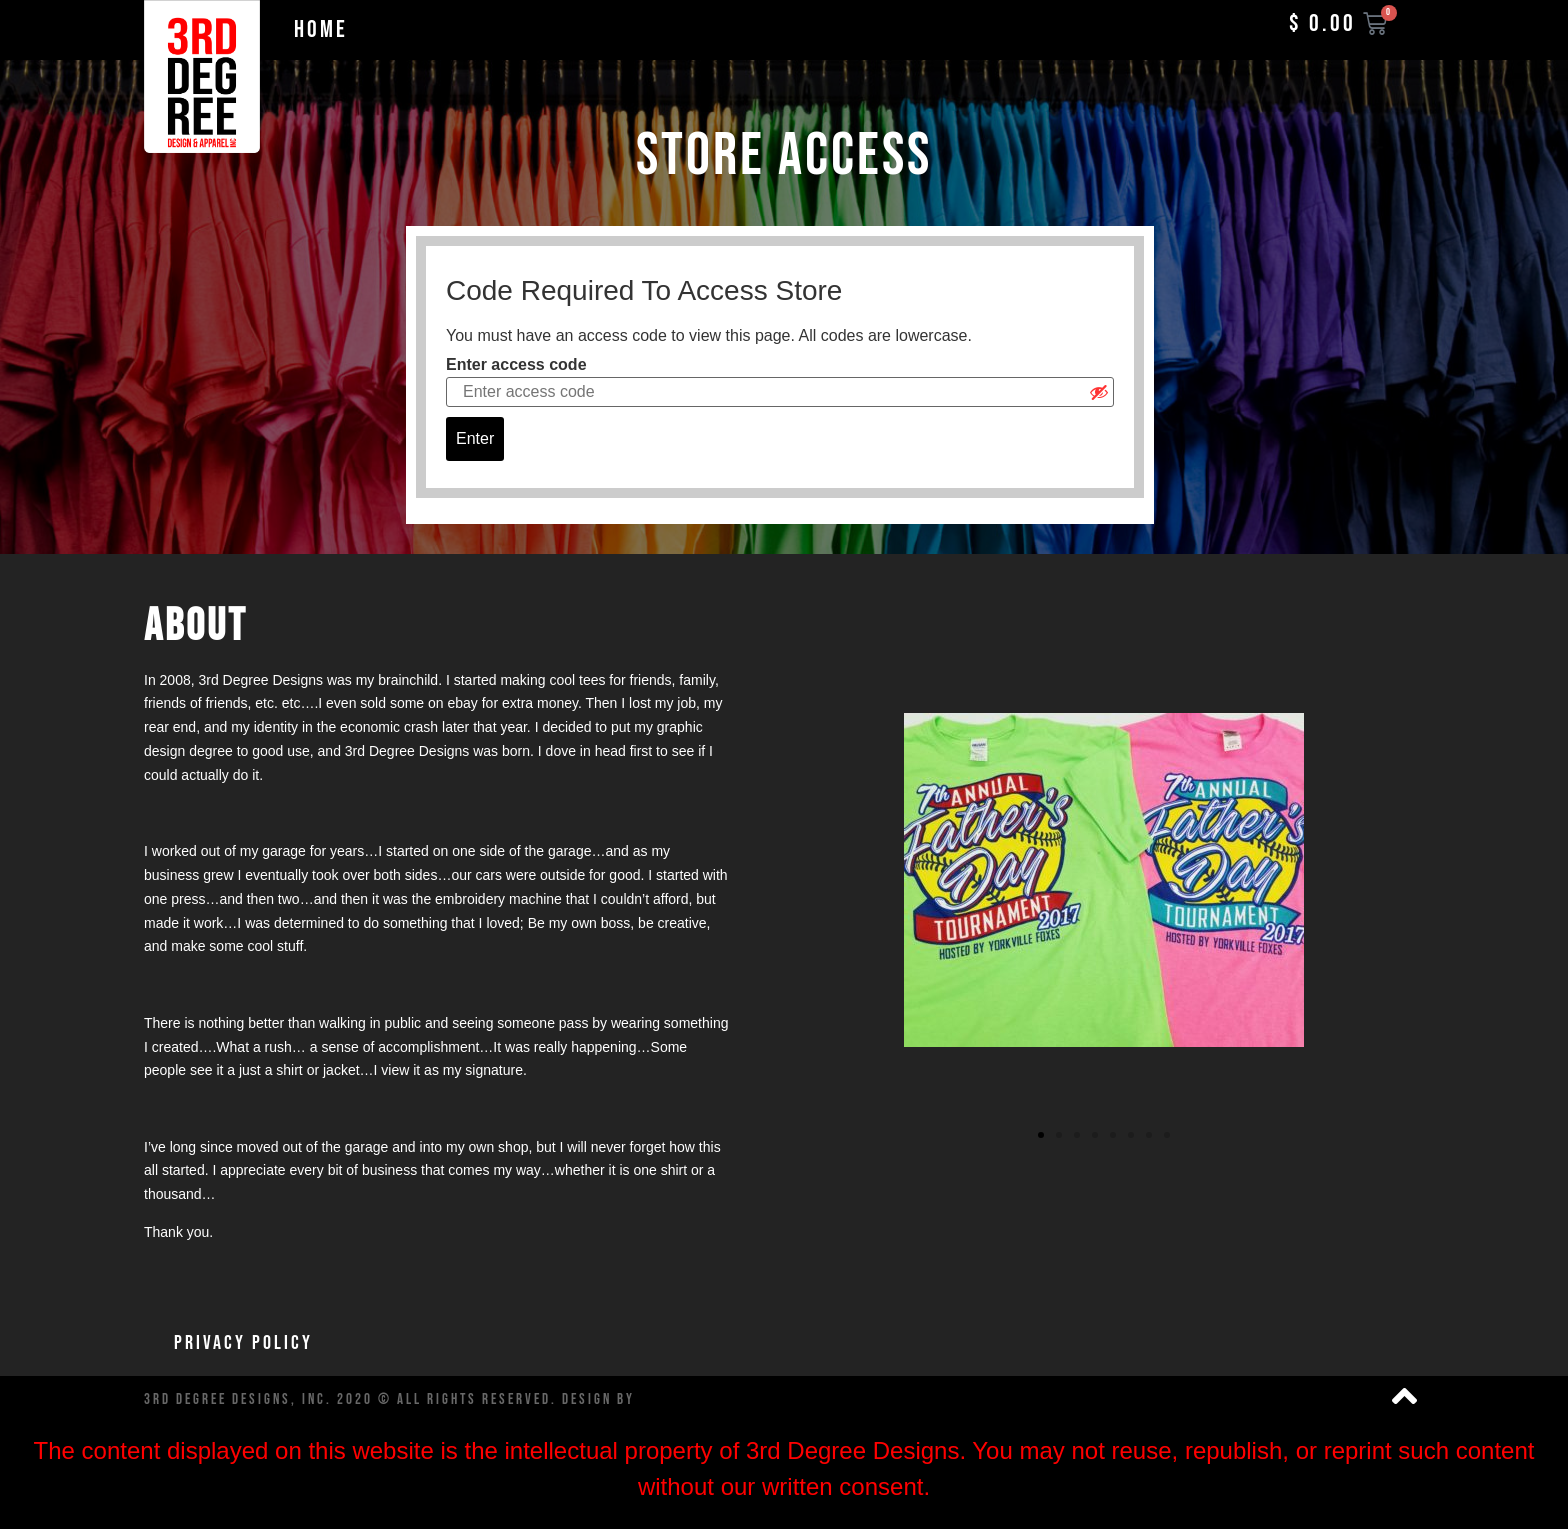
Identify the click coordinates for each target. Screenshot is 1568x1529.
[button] (1041, 1135)
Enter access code (516, 365)
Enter (475, 438)
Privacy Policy (243, 1343)
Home (321, 29)
